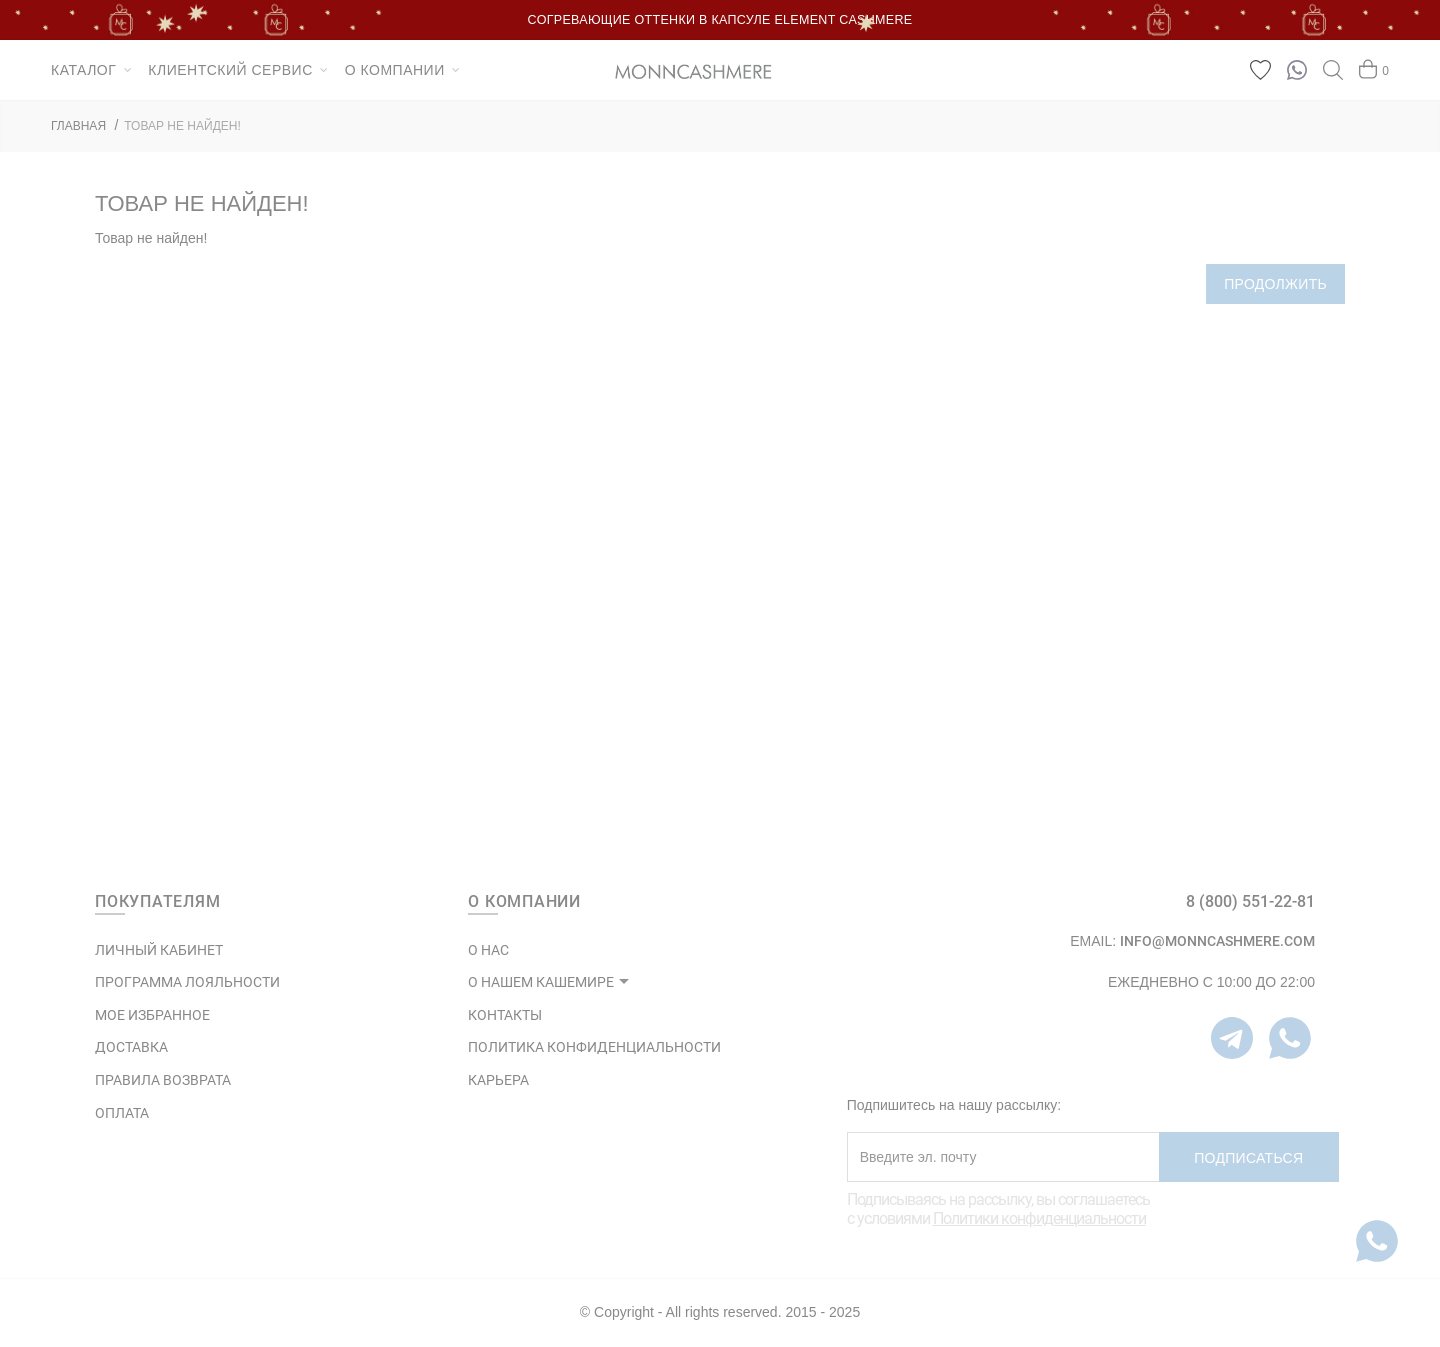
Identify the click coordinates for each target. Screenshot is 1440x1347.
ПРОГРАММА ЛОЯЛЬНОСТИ (187, 982)
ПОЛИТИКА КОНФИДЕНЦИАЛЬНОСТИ (594, 1047)
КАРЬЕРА (498, 1080)
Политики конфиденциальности (1039, 1218)
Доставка (131, 1047)
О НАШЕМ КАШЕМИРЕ (541, 982)
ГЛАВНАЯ (78, 126)
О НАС (488, 950)
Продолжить (1275, 284)
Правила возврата (163, 1080)
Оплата (122, 1113)
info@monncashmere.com (1217, 941)
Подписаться (1248, 1158)
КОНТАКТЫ (505, 1015)
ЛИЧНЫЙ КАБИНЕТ (159, 950)
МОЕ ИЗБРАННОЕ (152, 1015)
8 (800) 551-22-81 (1250, 901)
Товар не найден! (182, 126)
